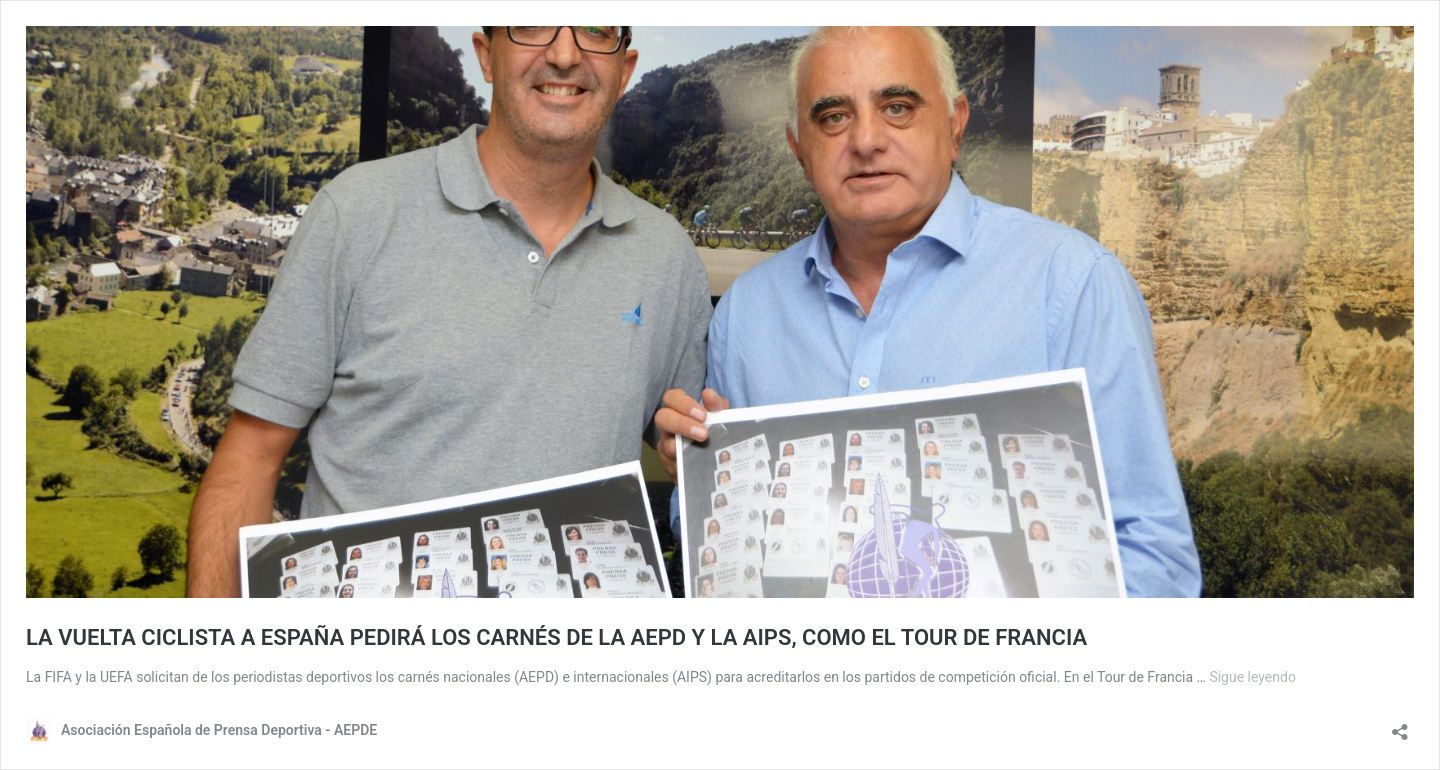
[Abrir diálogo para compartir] (1400, 725)
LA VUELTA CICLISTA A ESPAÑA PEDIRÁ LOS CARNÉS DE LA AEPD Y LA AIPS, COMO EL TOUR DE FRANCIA (556, 637)
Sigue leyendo (1252, 677)
